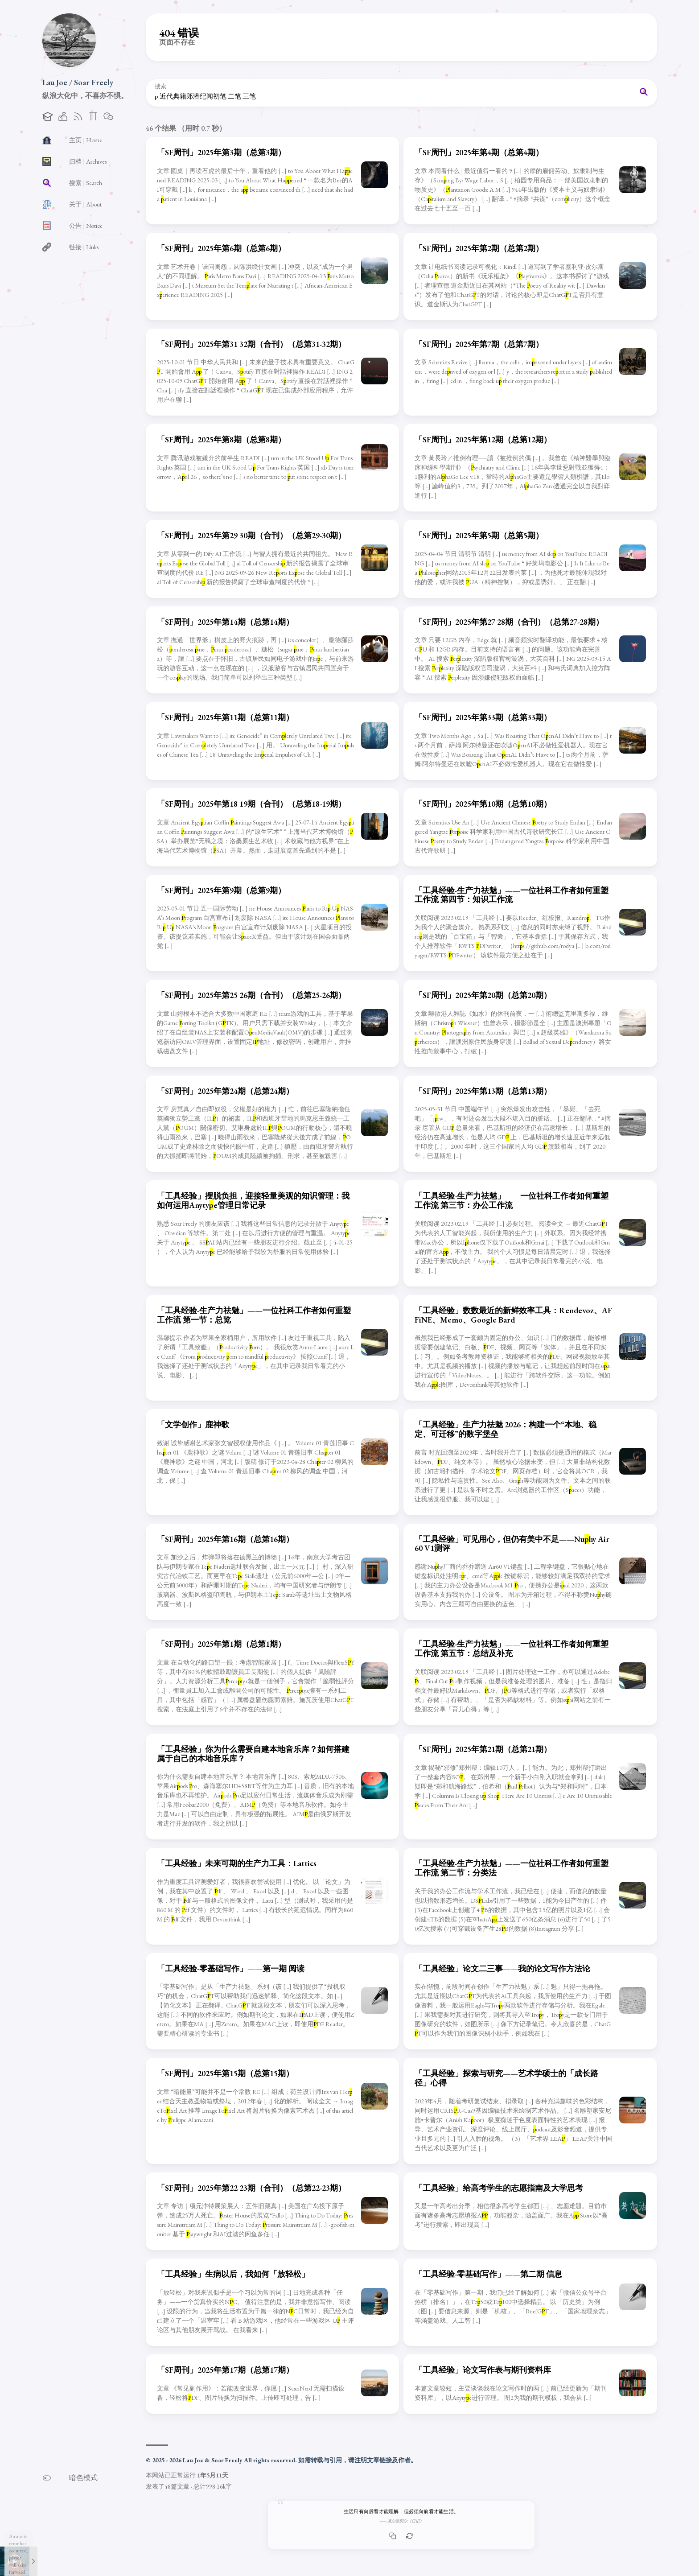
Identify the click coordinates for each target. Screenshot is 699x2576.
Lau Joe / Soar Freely (77, 82)
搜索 (160, 86)
